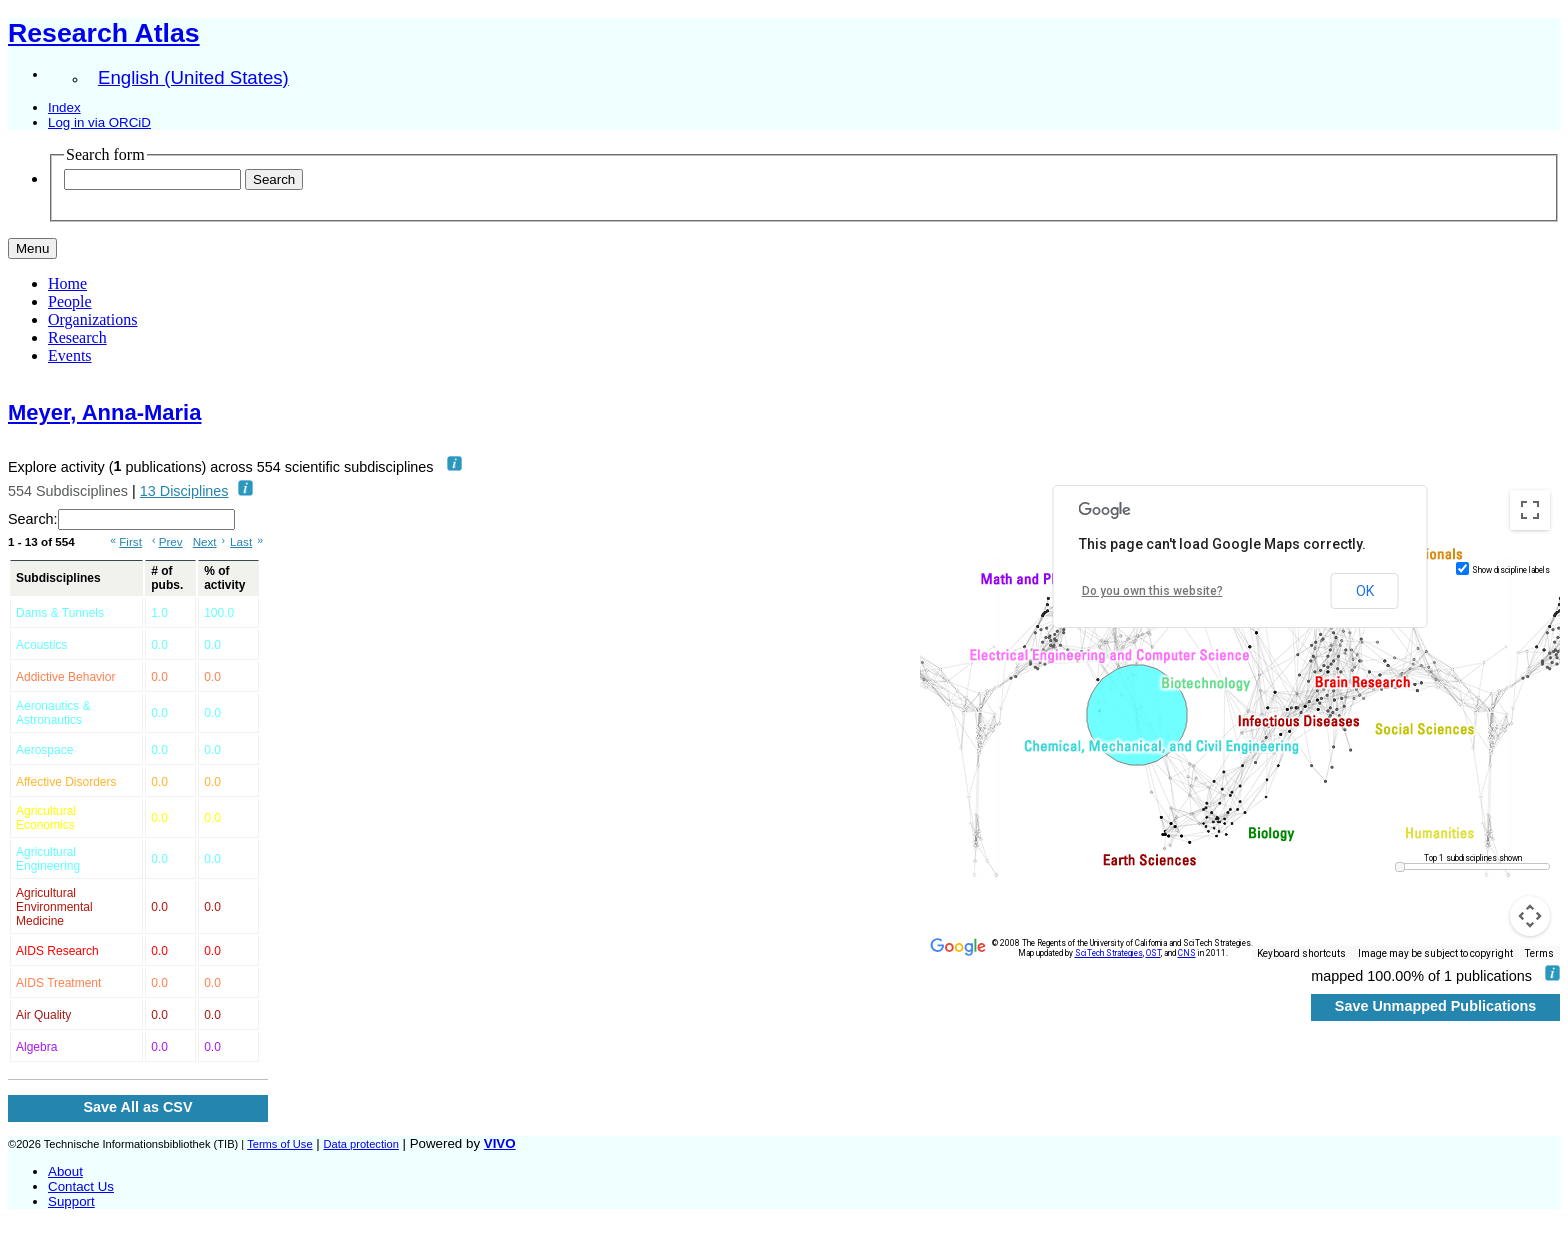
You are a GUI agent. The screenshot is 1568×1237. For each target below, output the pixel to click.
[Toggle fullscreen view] (1530, 510)
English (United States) (193, 77)
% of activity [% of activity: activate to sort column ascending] (224, 578)
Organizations (92, 319)
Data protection (360, 1144)
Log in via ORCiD (99, 122)
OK (1365, 591)
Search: (121, 519)
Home (67, 283)
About (65, 1171)
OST (1153, 953)
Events (70, 355)
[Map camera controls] (1530, 916)
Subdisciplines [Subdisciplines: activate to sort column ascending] (58, 578)
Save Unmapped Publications (1436, 1006)
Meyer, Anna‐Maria (104, 412)
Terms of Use (279, 1144)
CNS (1187, 953)
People (70, 301)
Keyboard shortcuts (1301, 953)
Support (71, 1201)
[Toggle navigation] (32, 248)
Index (64, 107)
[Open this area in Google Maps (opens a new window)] (958, 947)
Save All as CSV (137, 1107)
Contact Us (81, 1186)
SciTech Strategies (1109, 953)
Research (77, 337)
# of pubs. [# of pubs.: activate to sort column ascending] (167, 578)
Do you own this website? (1152, 591)
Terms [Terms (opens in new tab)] (1539, 953)
